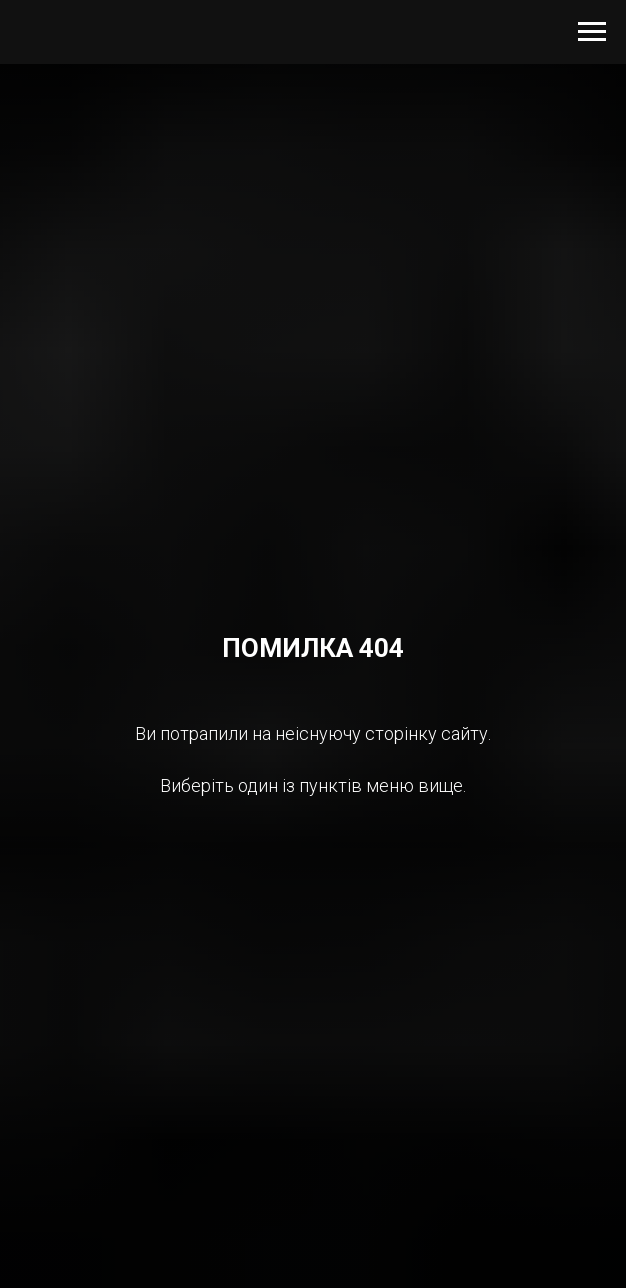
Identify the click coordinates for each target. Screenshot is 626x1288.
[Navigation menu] (592, 32)
